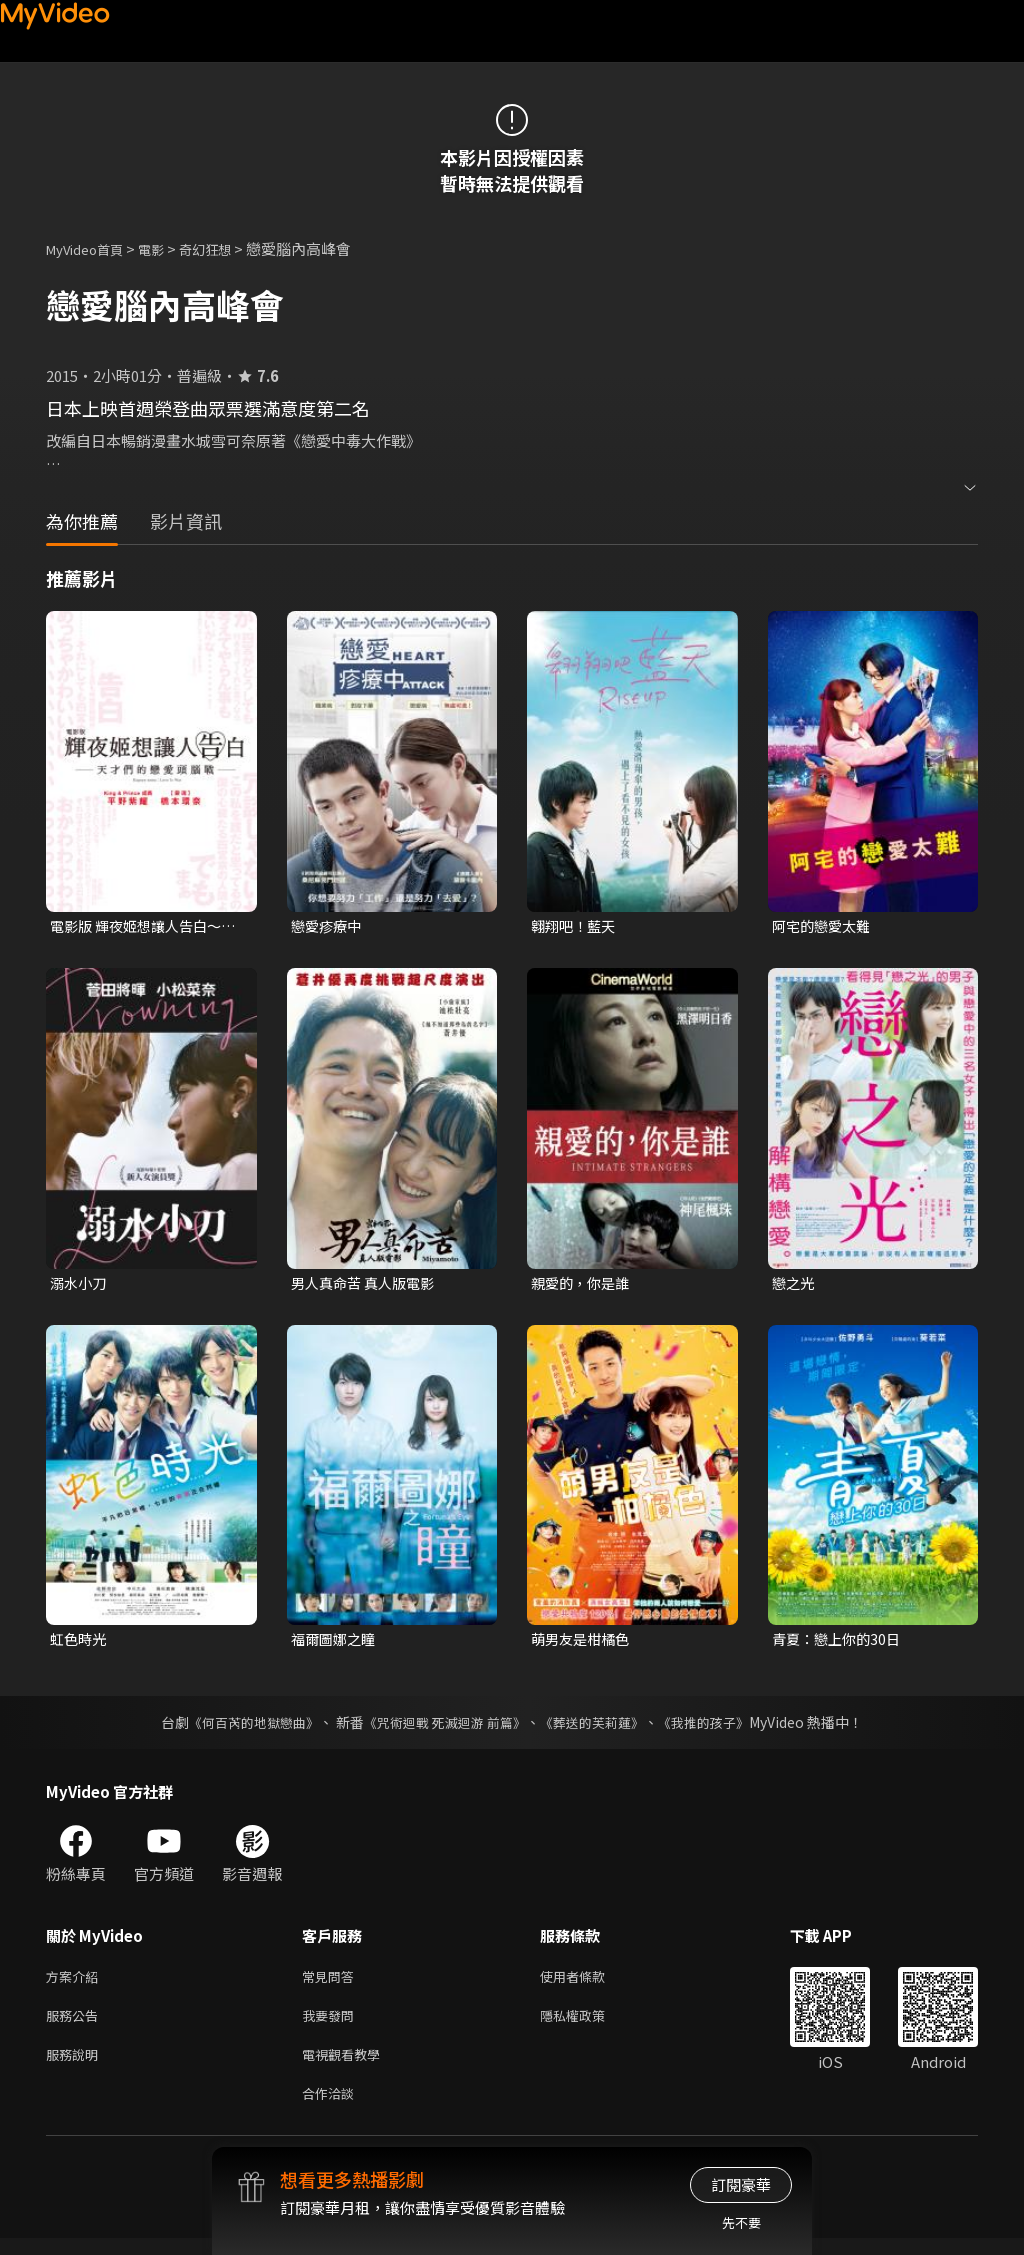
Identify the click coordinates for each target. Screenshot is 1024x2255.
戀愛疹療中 (328, 926)
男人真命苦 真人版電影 (367, 1284)
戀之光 (794, 1284)
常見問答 (332, 1982)
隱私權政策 (589, 2024)
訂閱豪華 (741, 2184)
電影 (167, 248)
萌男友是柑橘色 (583, 1643)
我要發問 (332, 2024)
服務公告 (76, 2024)
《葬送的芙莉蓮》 (600, 1727)
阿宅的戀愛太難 (824, 926)
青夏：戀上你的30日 (840, 1643)
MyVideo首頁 (91, 248)
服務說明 (76, 2066)
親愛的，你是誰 (583, 1284)
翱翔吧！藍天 (576, 926)
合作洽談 (332, 2108)
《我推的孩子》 (719, 1727)
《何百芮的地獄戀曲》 (241, 1727)
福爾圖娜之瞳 (336, 1643)
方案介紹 (76, 1982)
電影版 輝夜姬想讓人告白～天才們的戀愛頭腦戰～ (141, 927)
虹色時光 (80, 1643)
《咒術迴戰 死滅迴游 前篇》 (443, 1727)
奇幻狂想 (227, 248)
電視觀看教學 (347, 2066)
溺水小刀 (80, 1284)
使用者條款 (589, 1982)
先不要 (741, 2222)
